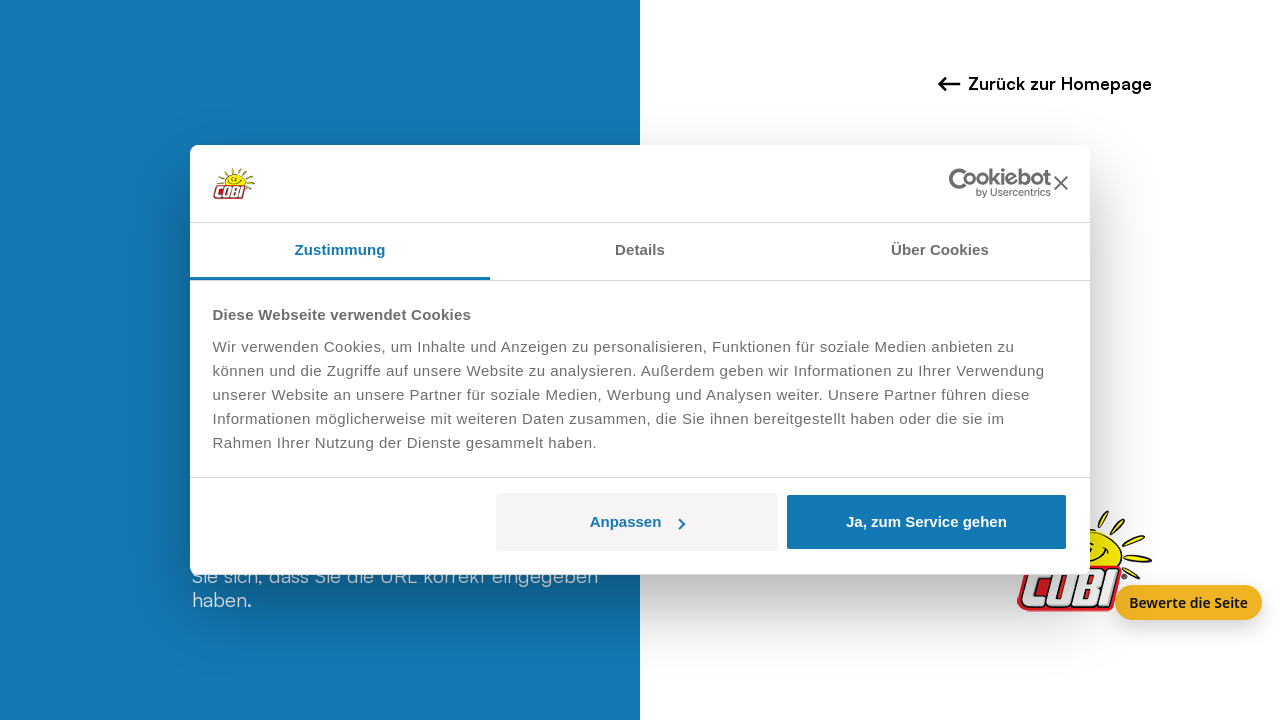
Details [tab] (640, 249)
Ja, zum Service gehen (926, 521)
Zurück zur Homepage (1044, 84)
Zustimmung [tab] (340, 249)
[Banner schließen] (1061, 183)
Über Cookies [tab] (940, 249)
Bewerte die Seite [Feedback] (1188, 602)
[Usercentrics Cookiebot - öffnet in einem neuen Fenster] (963, 183)
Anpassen (638, 521)
